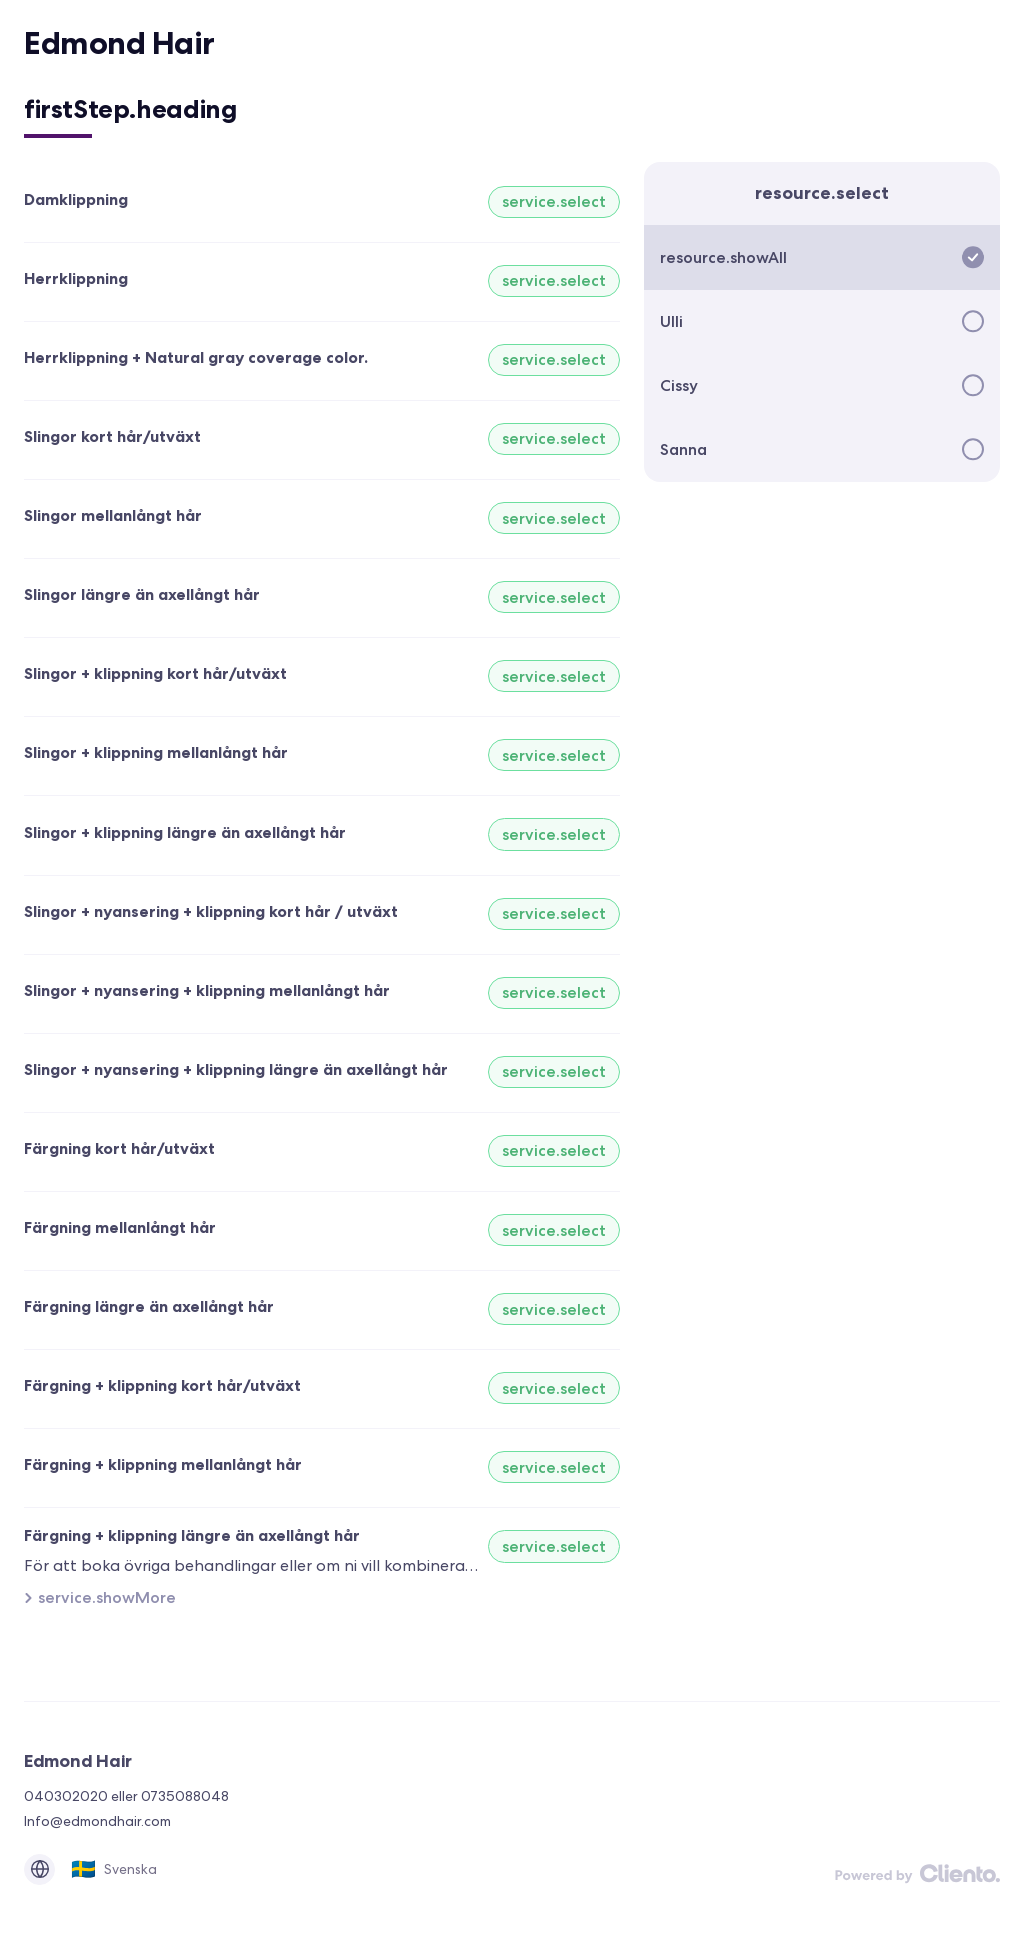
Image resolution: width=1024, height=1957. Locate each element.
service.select (554, 201)
